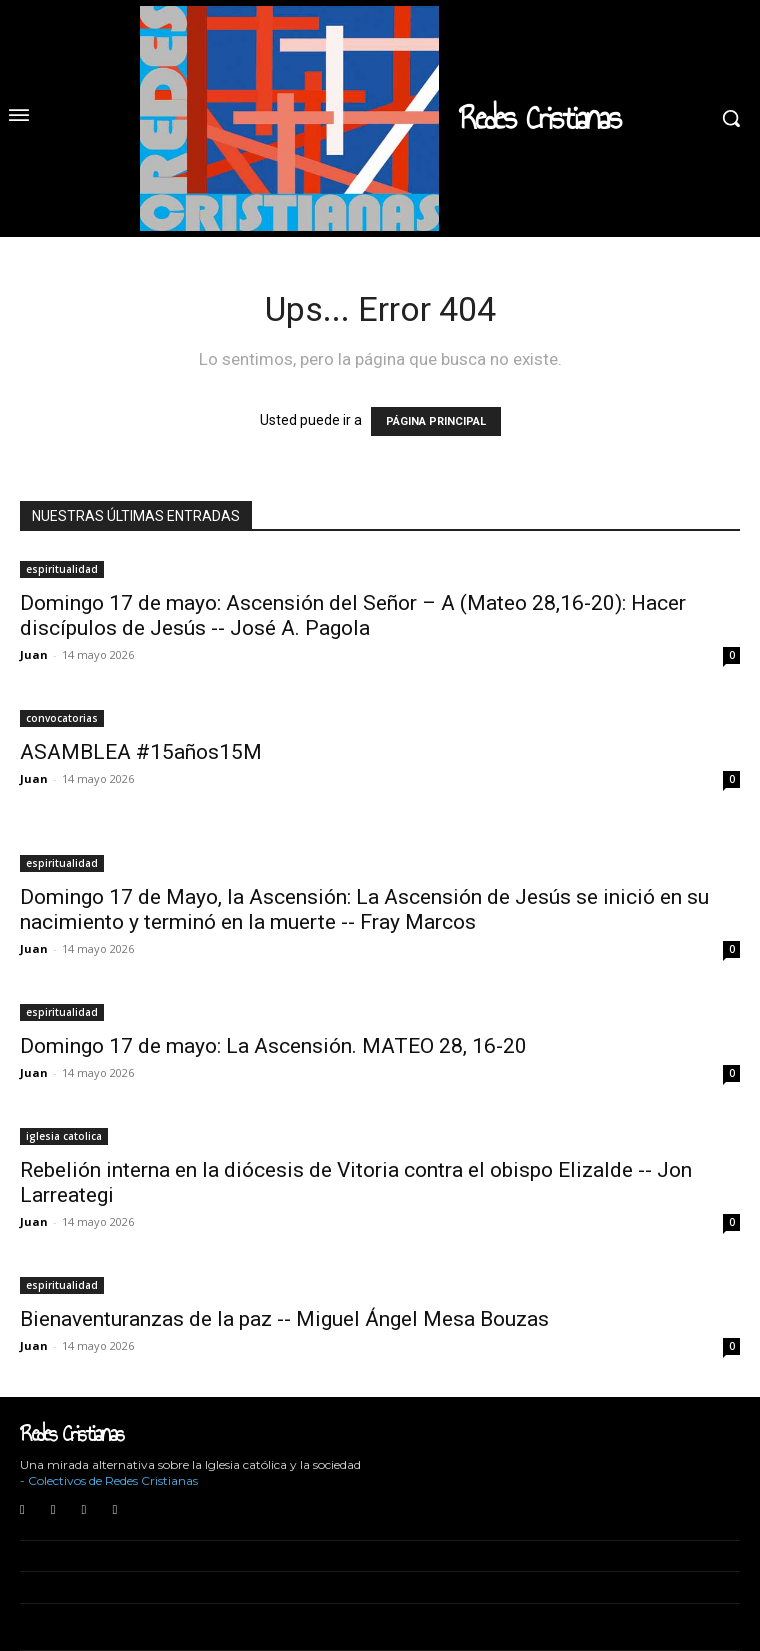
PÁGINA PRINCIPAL (436, 421)
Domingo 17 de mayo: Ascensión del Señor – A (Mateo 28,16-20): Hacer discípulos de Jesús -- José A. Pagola (353, 615)
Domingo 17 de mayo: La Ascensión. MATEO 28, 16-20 (273, 1046)
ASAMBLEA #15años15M (141, 752)
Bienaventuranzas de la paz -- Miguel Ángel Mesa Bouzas (284, 1319)
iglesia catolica (64, 1136)
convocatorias (62, 718)
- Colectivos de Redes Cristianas (109, 1480)
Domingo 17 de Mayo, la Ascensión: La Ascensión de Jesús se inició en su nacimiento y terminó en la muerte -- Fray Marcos (364, 909)
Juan (34, 654)
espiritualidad (62, 569)
